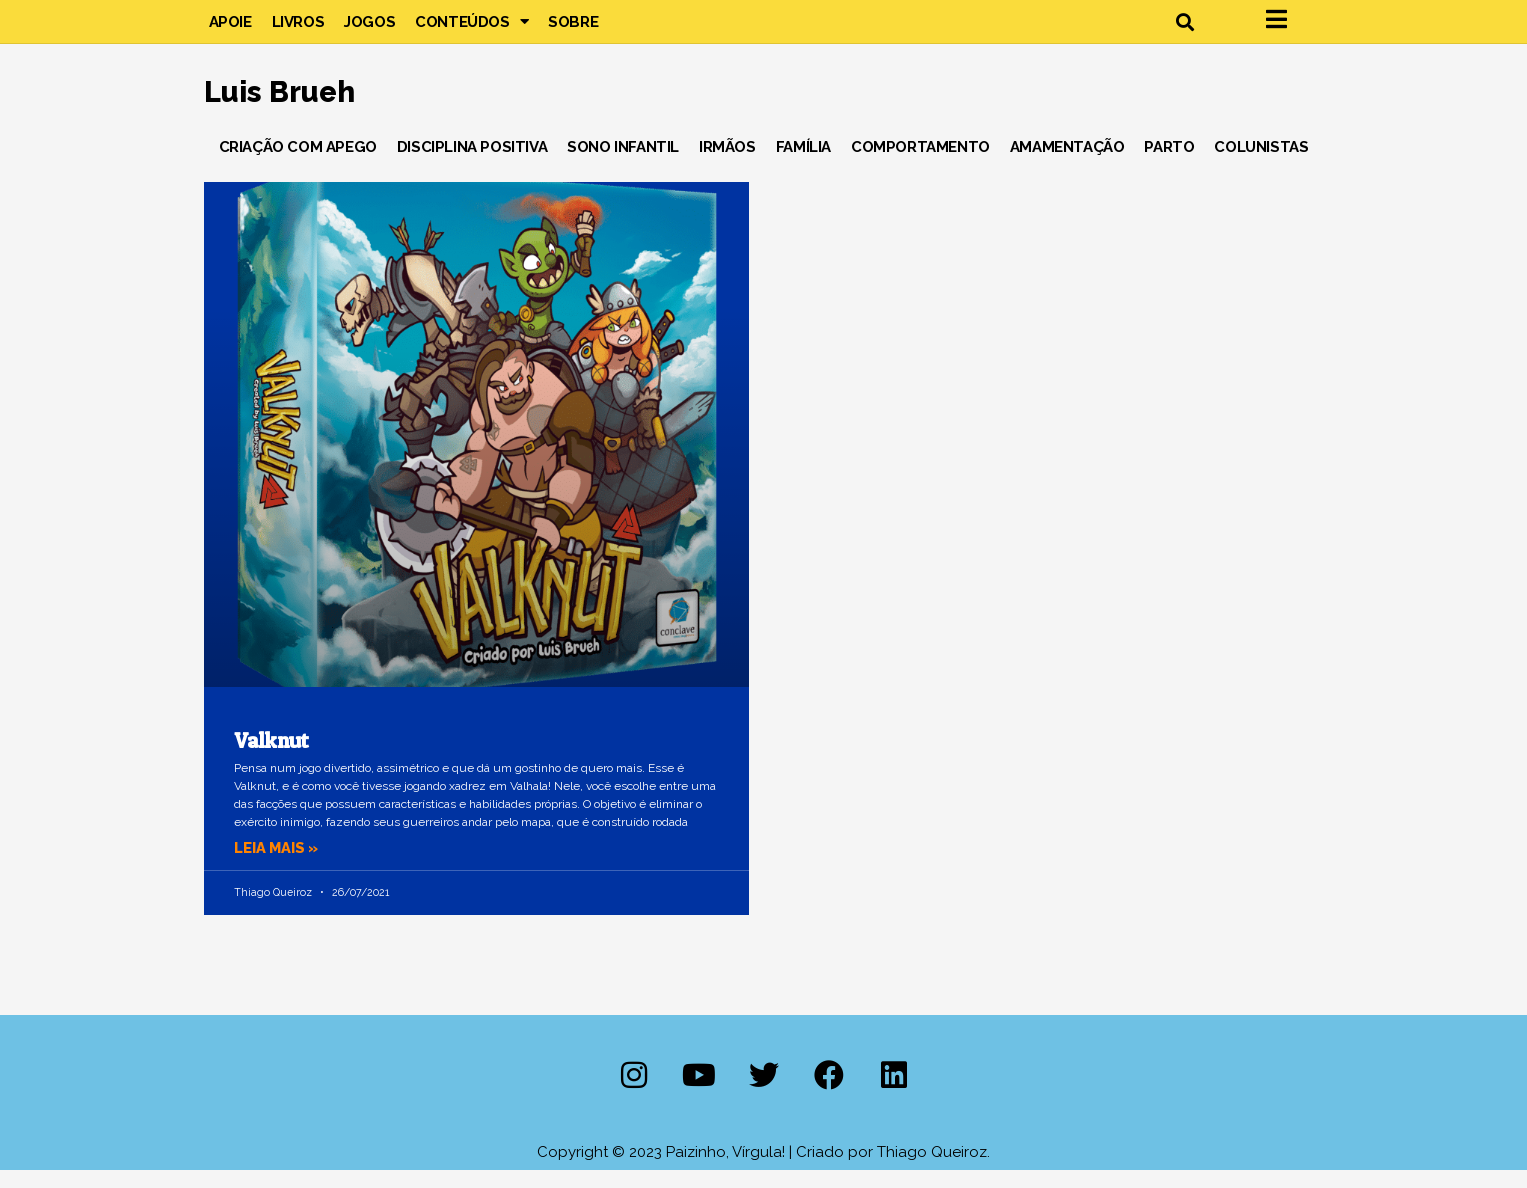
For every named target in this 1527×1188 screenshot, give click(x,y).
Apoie (230, 30)
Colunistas (1261, 164)
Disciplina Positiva (472, 164)
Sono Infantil (623, 164)
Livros (298, 30)
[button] (1185, 30)
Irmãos (727, 164)
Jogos (369, 30)
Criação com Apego (298, 164)
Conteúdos (471, 30)
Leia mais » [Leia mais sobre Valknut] (278, 865)
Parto (1169, 164)
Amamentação (1067, 164)
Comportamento (920, 164)
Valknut (271, 757)
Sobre (573, 30)
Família (803, 164)
